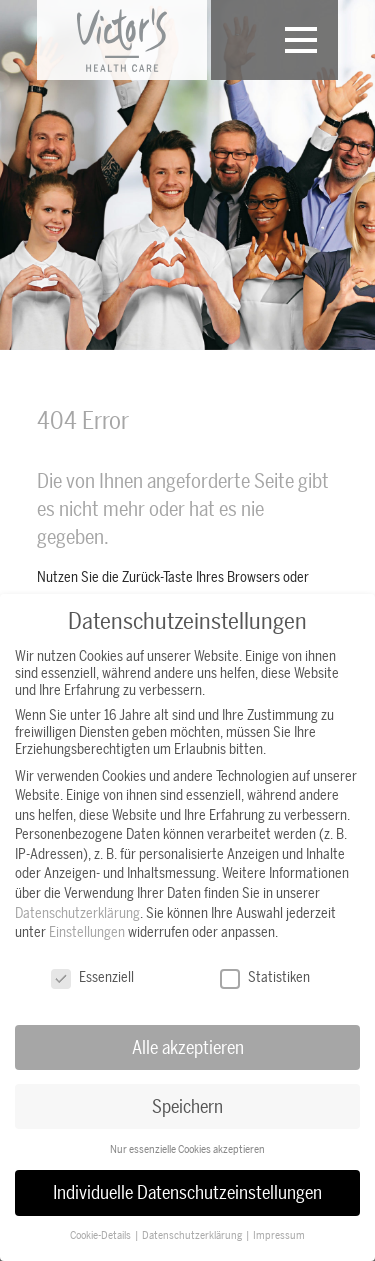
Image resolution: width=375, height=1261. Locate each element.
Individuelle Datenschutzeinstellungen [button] (187, 1192)
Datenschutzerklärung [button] (193, 1235)
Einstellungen (87, 932)
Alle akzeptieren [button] (188, 1046)
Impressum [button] (279, 1235)
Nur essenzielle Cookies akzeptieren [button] (187, 1148)
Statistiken (265, 977)
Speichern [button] (187, 1105)
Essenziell (92, 977)
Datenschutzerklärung (77, 912)
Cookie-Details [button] (101, 1235)
